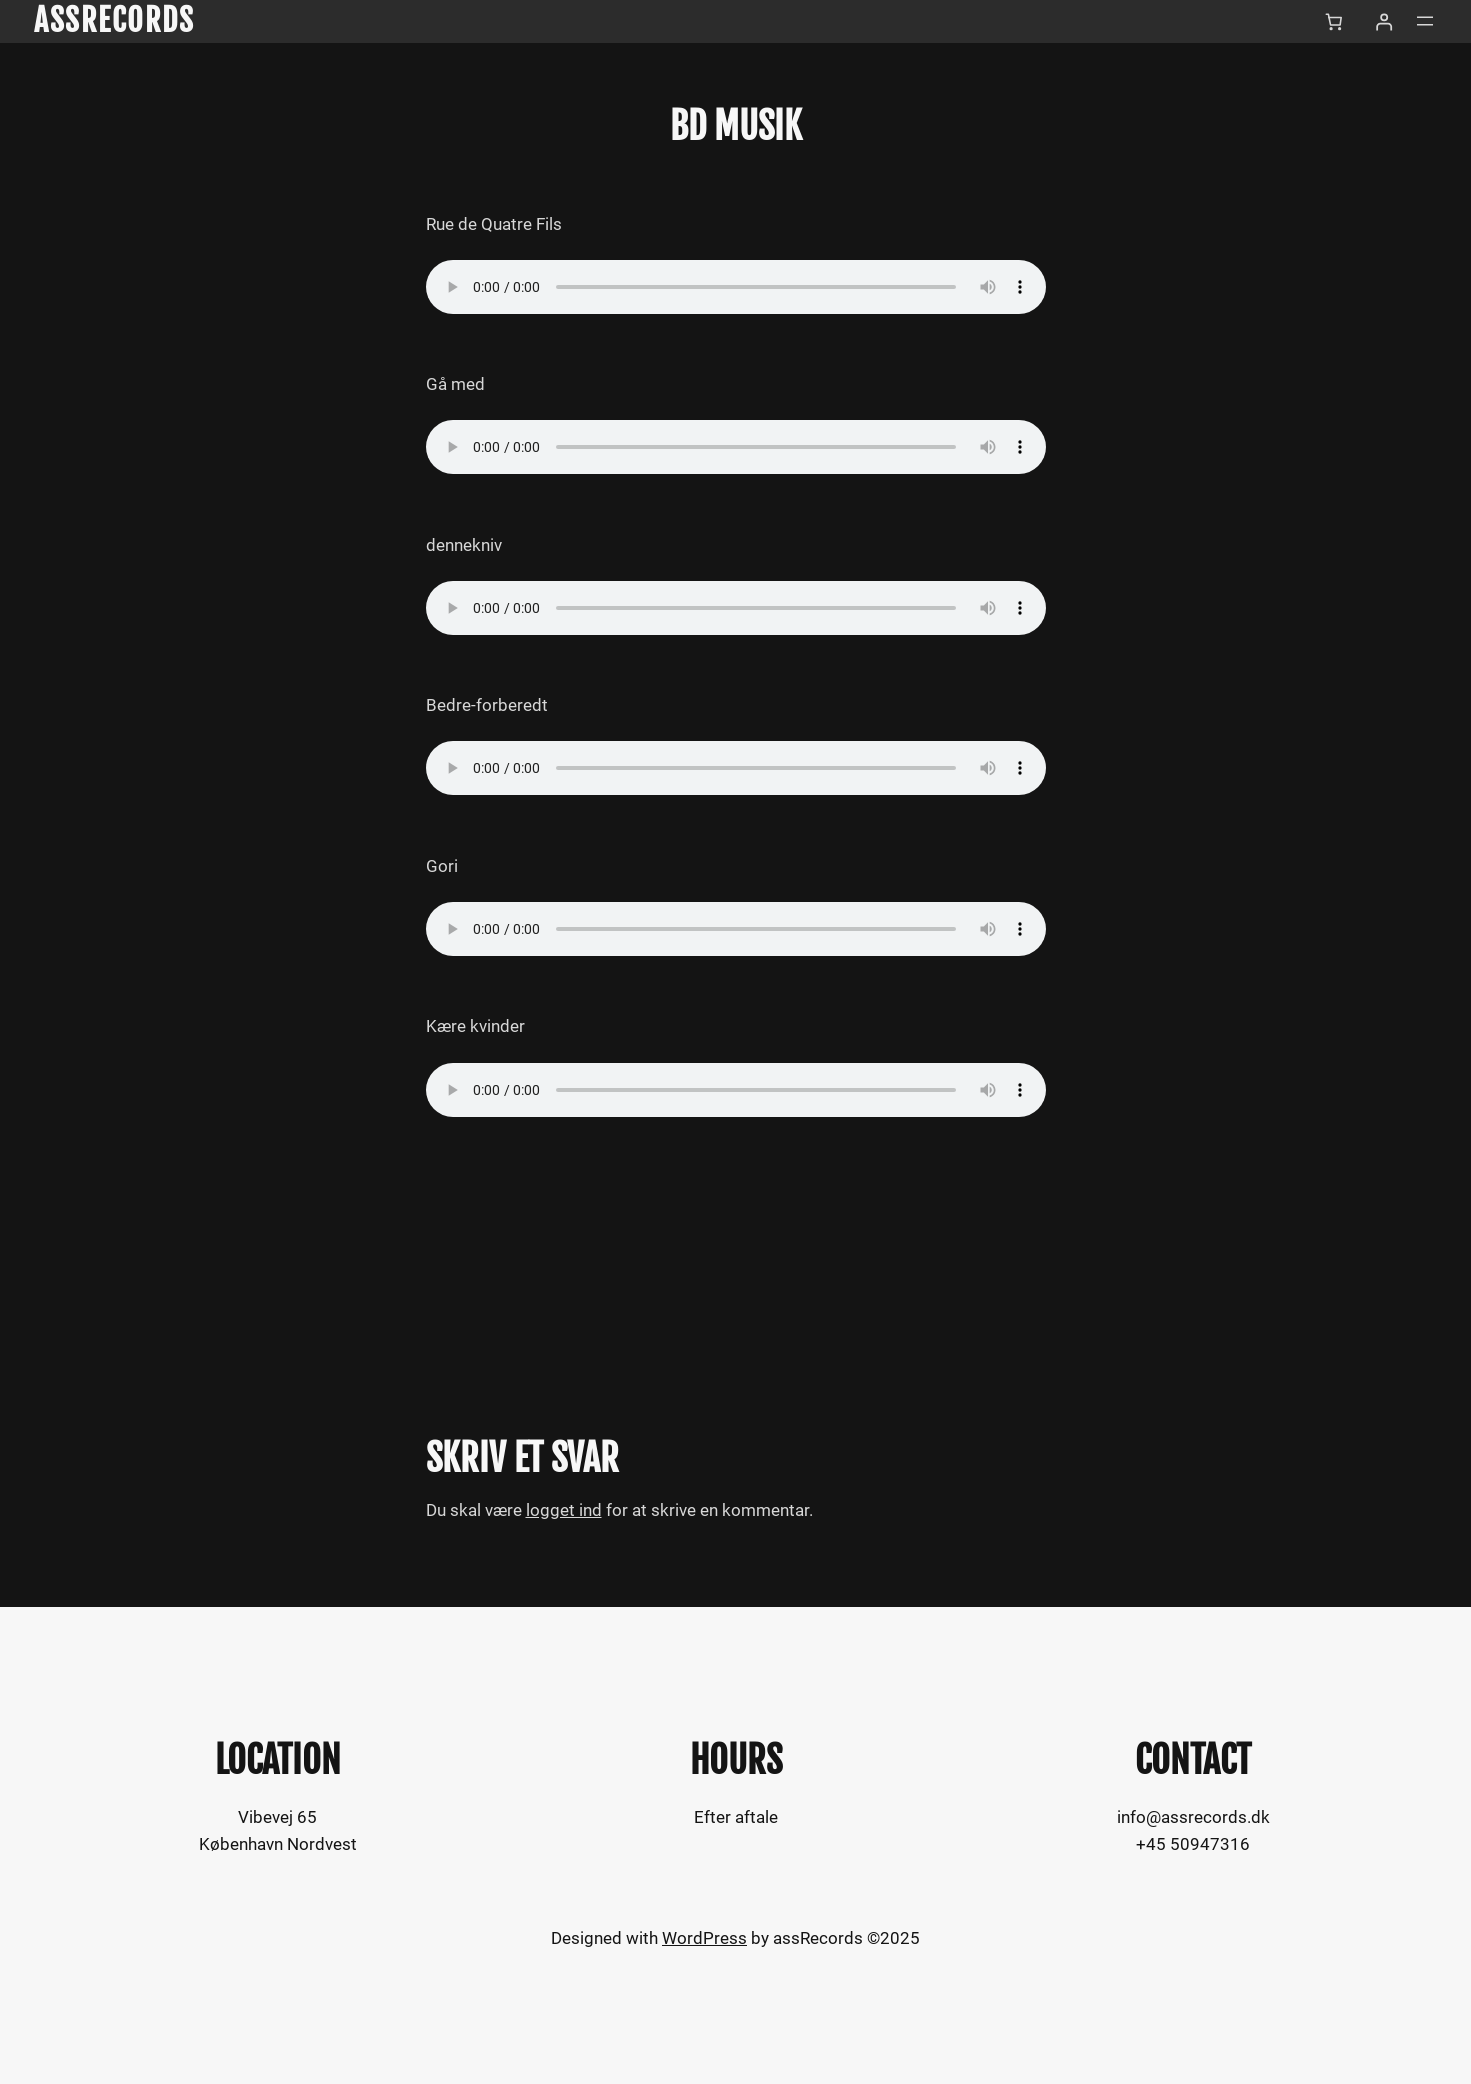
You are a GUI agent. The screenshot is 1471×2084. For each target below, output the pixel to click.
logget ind (564, 1510)
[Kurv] (1333, 21)
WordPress (704, 1938)
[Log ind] (1384, 21)
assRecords (114, 20)
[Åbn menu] (1425, 21)
